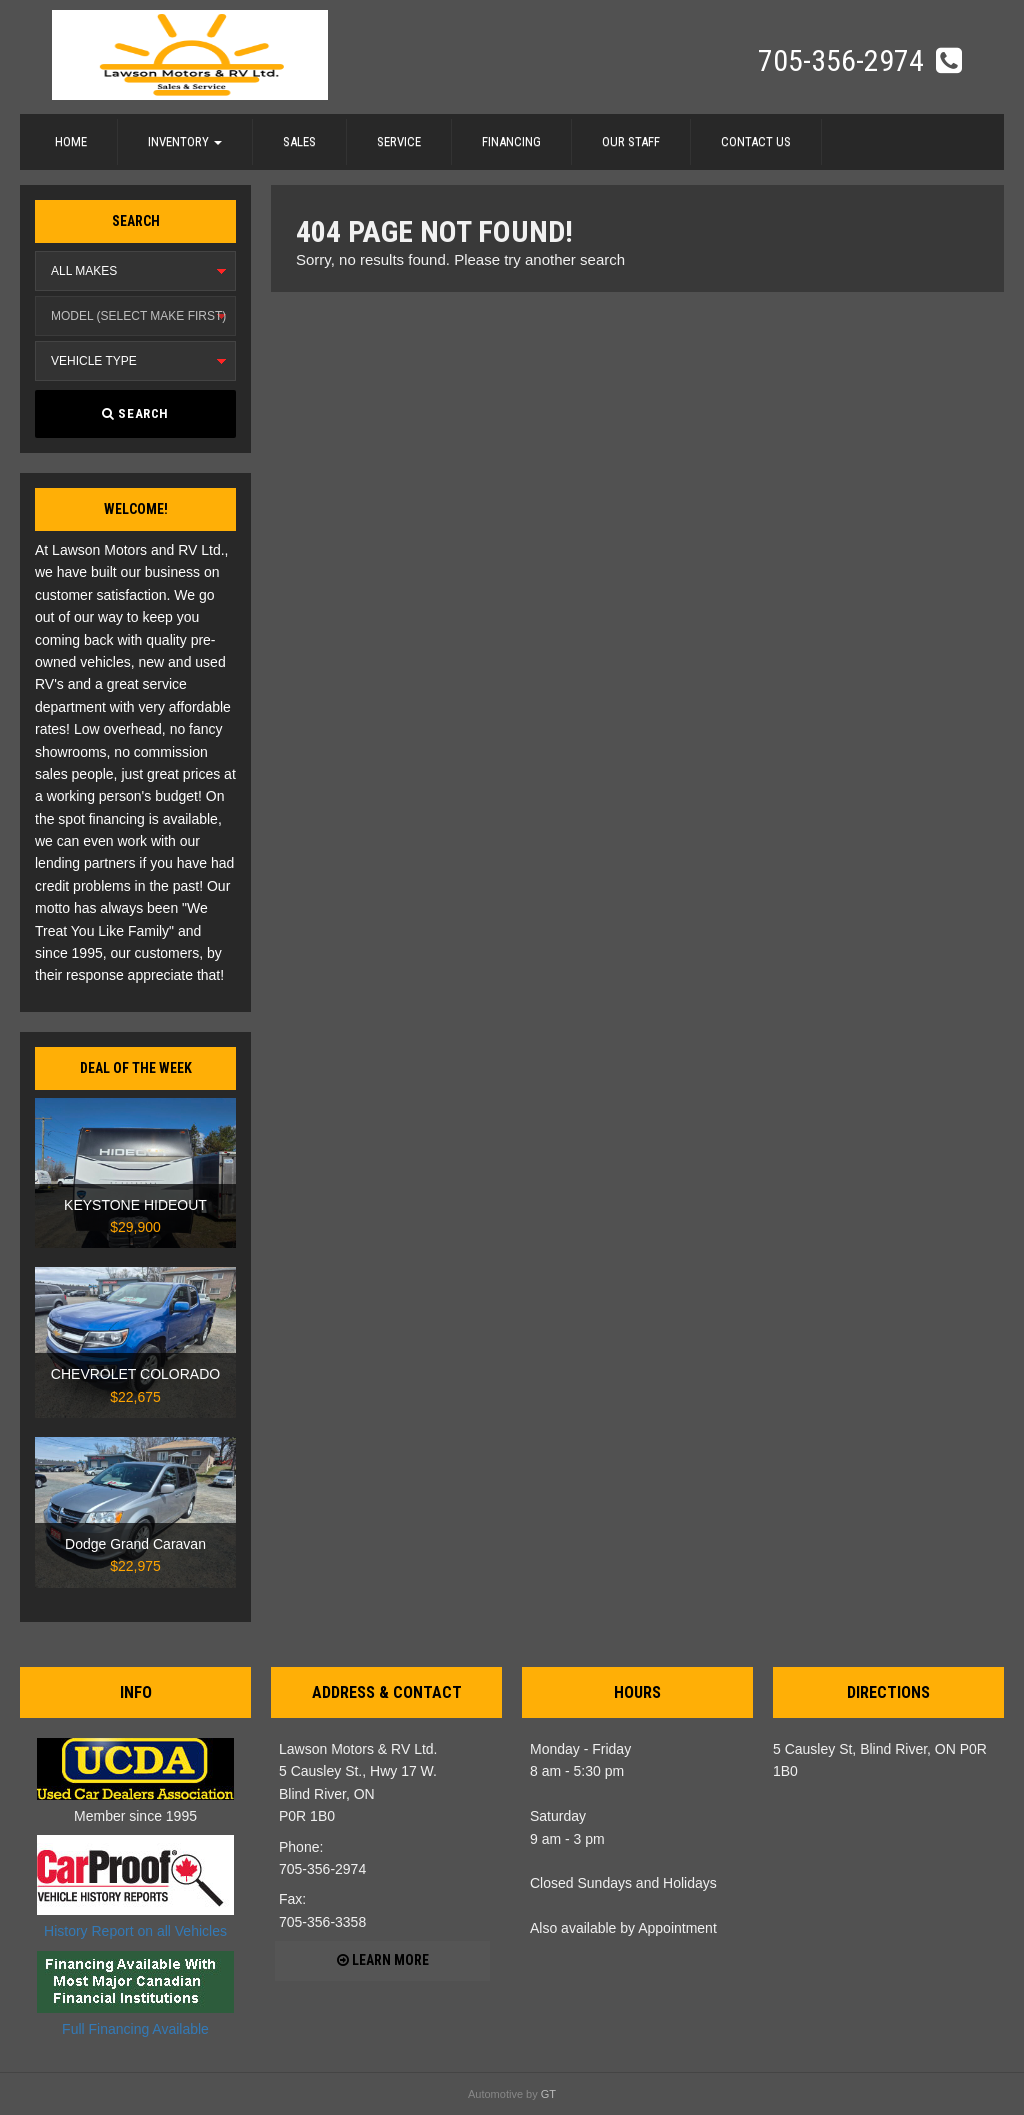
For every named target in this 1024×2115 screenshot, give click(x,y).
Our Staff (631, 141)
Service (399, 141)
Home (71, 141)
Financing (511, 141)
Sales (299, 141)
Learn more (383, 1960)
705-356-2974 (844, 60)
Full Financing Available (135, 1994)
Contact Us (756, 141)
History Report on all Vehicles (135, 1887)
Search (135, 413)
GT (548, 2094)
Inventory (185, 141)
